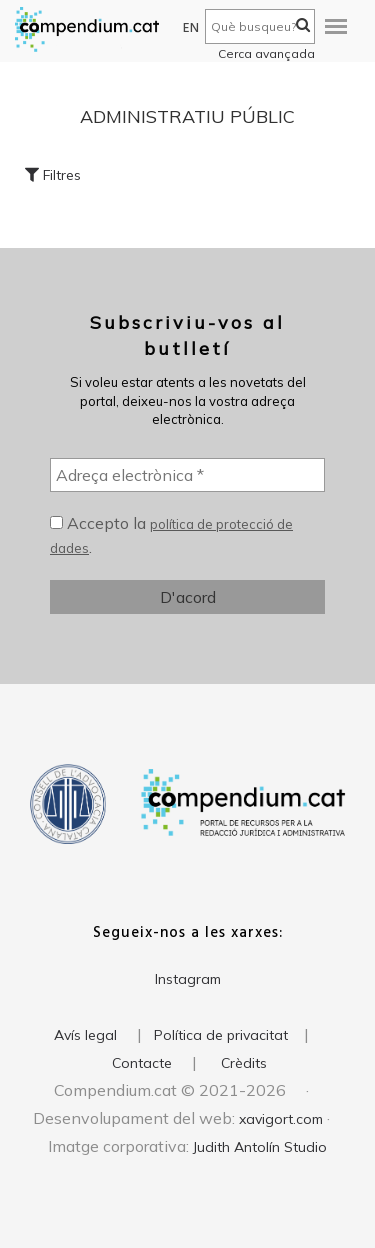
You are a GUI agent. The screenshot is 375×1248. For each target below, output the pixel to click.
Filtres (53, 175)
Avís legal (85, 1035)
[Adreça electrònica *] (187, 475)
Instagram (188, 979)
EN (191, 28)
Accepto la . (171, 535)
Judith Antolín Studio (260, 1147)
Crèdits (244, 1063)
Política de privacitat (221, 1035)
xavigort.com (281, 1119)
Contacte (142, 1063)
